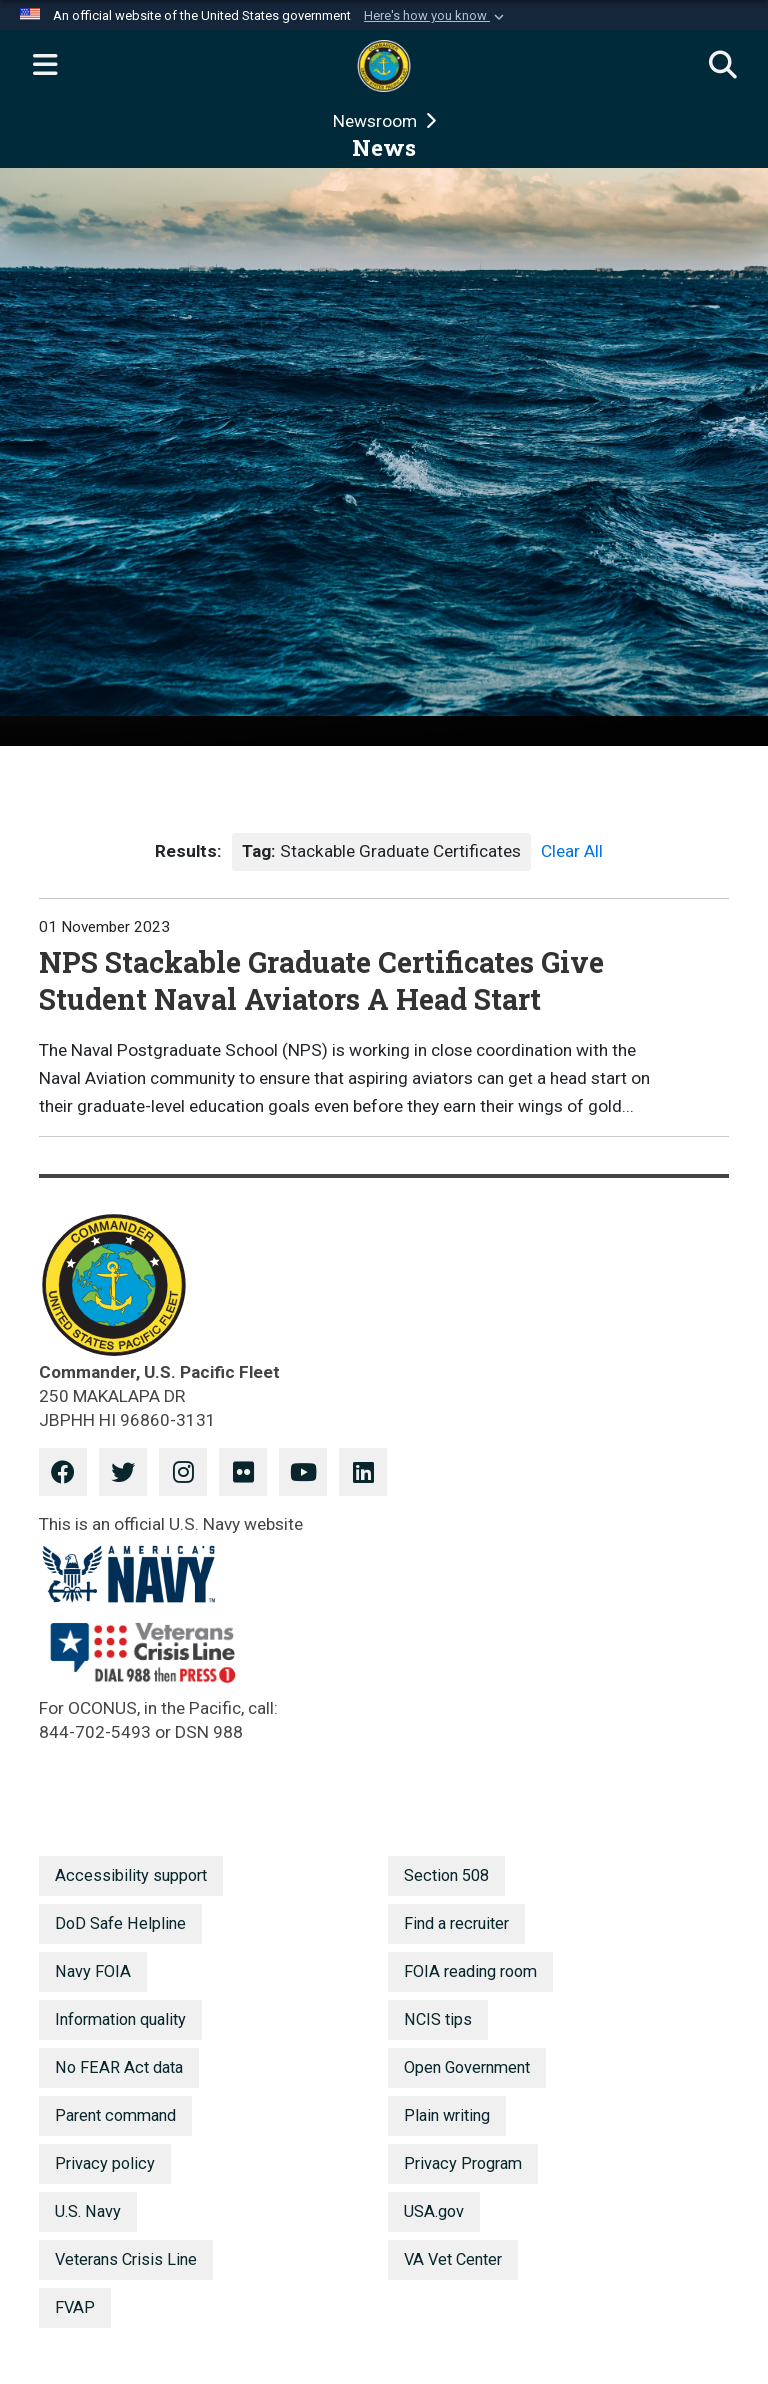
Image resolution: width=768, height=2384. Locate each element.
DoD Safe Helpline (120, 1923)
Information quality (120, 2019)
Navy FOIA (93, 1971)
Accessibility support (131, 1875)
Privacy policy (105, 2163)
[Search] (723, 66)
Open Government (467, 2067)
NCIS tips (438, 2019)
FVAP (75, 2307)
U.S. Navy (88, 2211)
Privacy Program (463, 2163)
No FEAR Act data (119, 2067)
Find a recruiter (456, 1923)
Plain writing (447, 2115)
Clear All (572, 851)
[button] (436, 16)
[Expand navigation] (45, 66)
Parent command (115, 2115)
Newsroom (377, 121)
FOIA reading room (470, 1971)
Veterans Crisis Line (126, 2259)
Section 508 (446, 1875)
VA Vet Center (453, 2259)
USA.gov (434, 2211)
